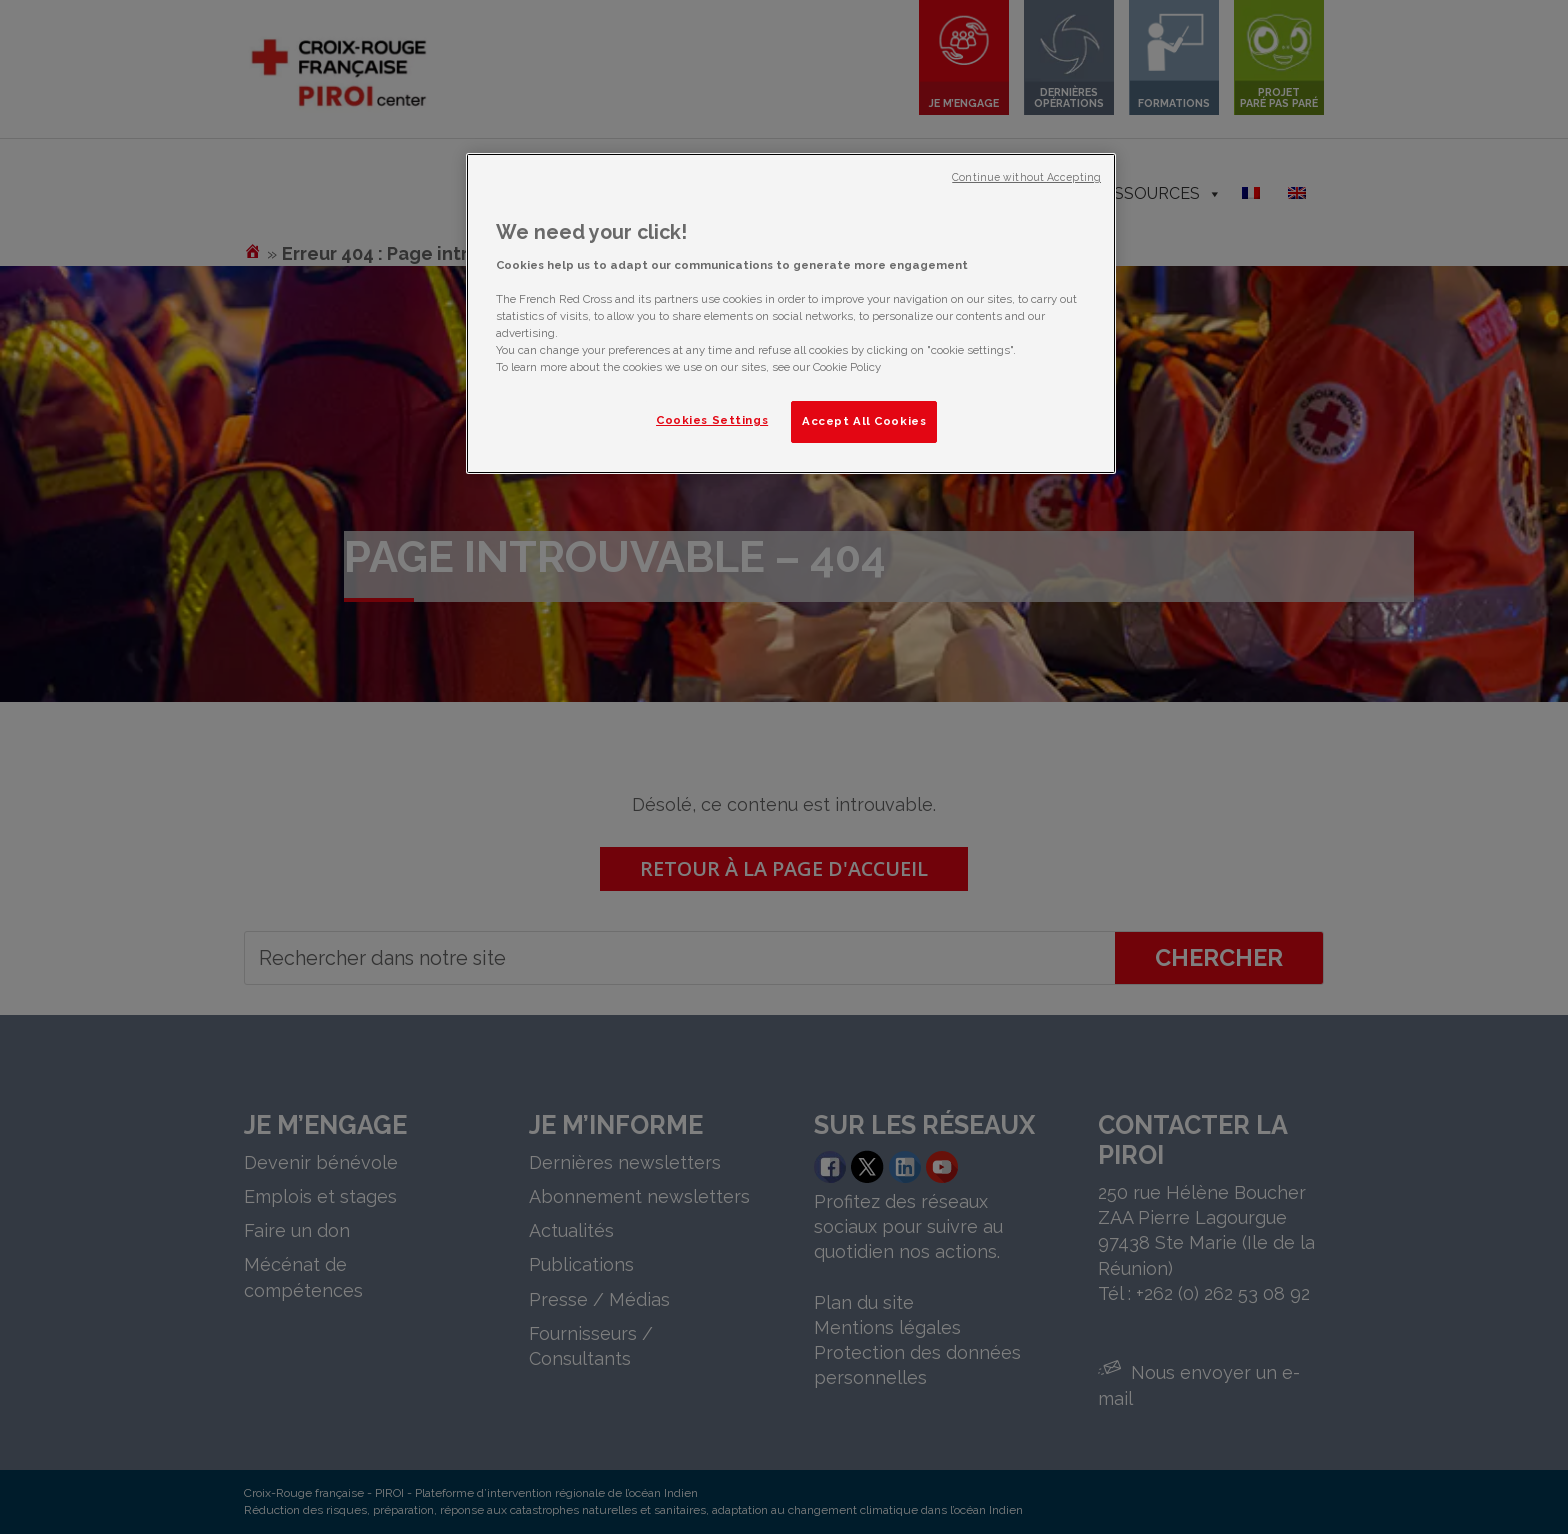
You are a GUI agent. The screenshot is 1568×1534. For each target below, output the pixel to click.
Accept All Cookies (864, 421)
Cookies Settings (712, 420)
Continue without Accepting (1026, 177)
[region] (791, 313)
